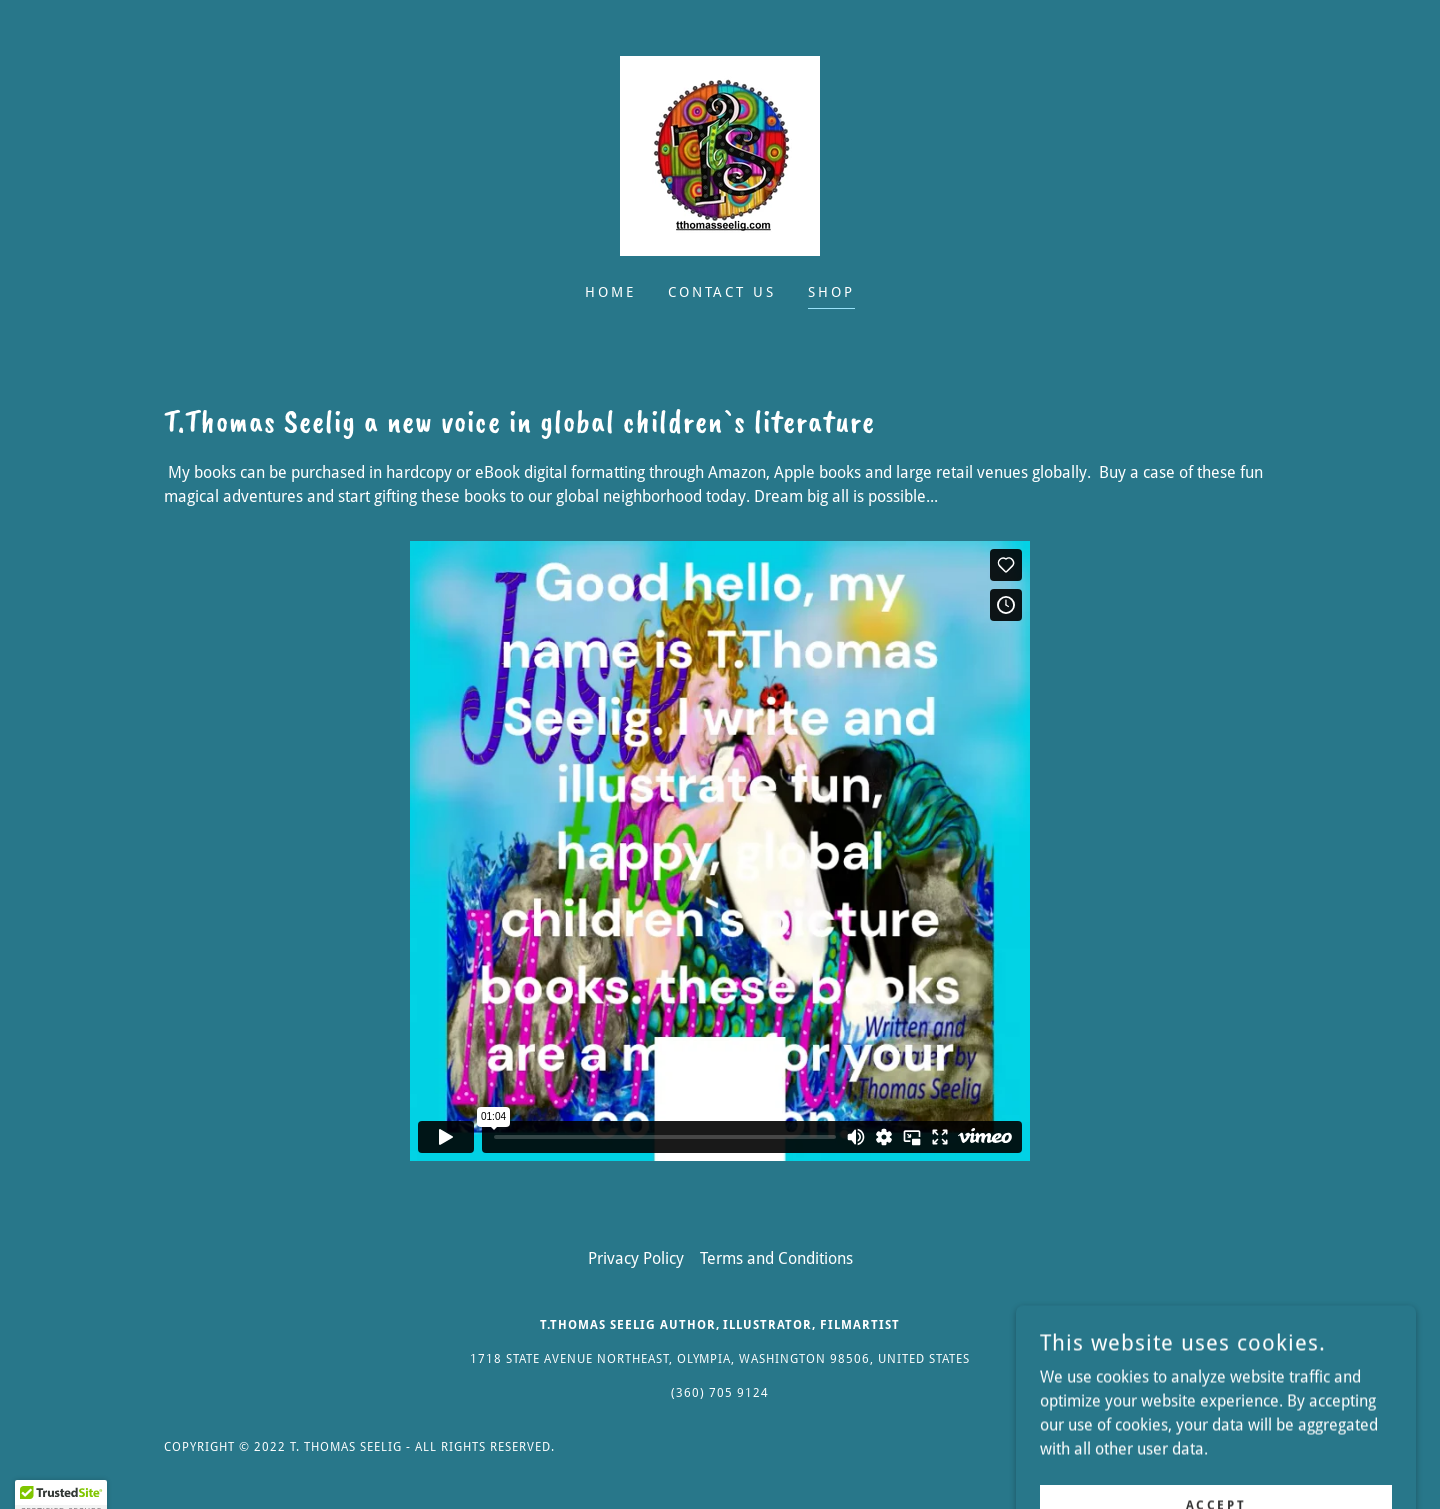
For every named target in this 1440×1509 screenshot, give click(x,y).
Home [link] (610, 292)
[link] (720, 154)
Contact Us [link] (722, 292)
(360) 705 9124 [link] (720, 1393)
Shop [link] (831, 292)
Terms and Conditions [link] (776, 1258)
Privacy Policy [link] (636, 1258)
